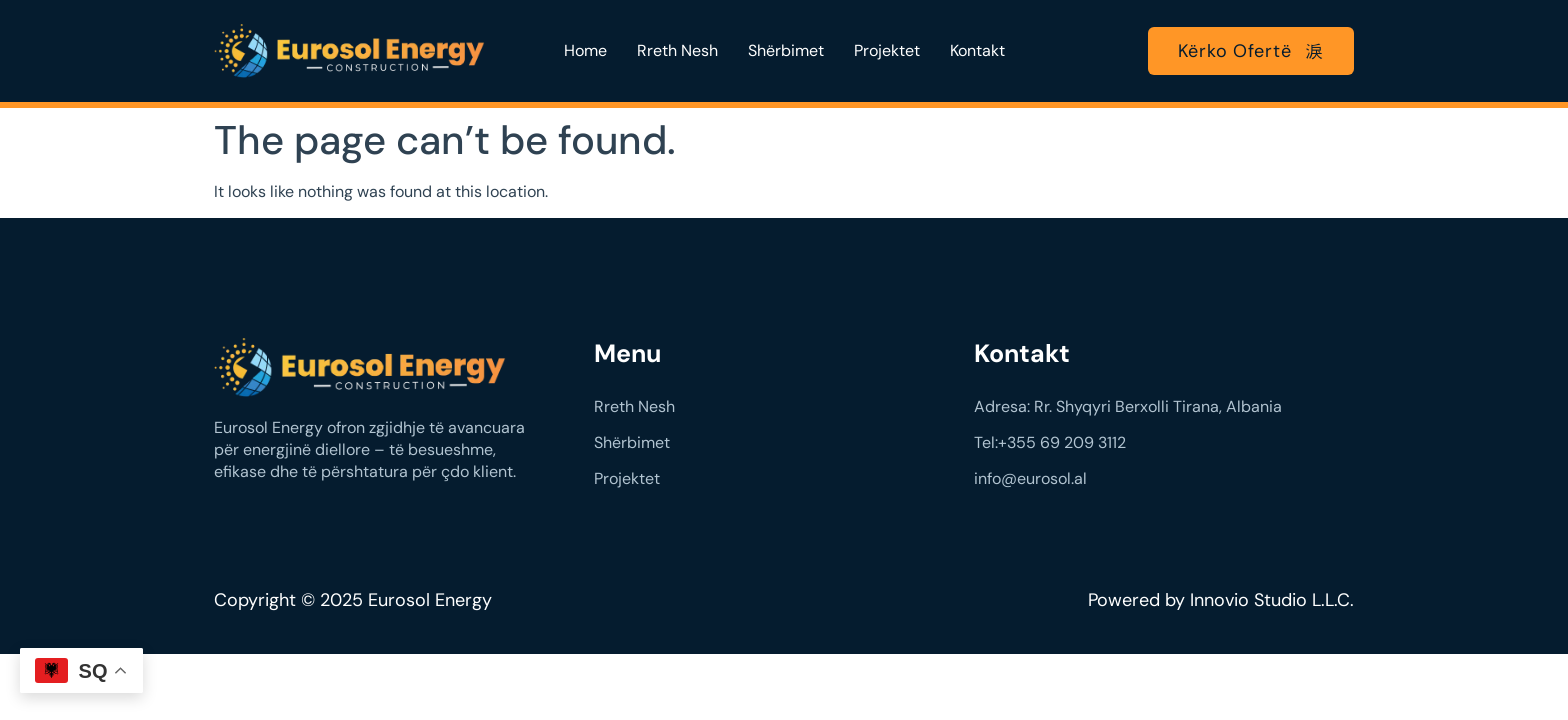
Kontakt (977, 50)
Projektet (887, 50)
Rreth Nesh (677, 50)
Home (585, 50)
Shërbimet (786, 50)
